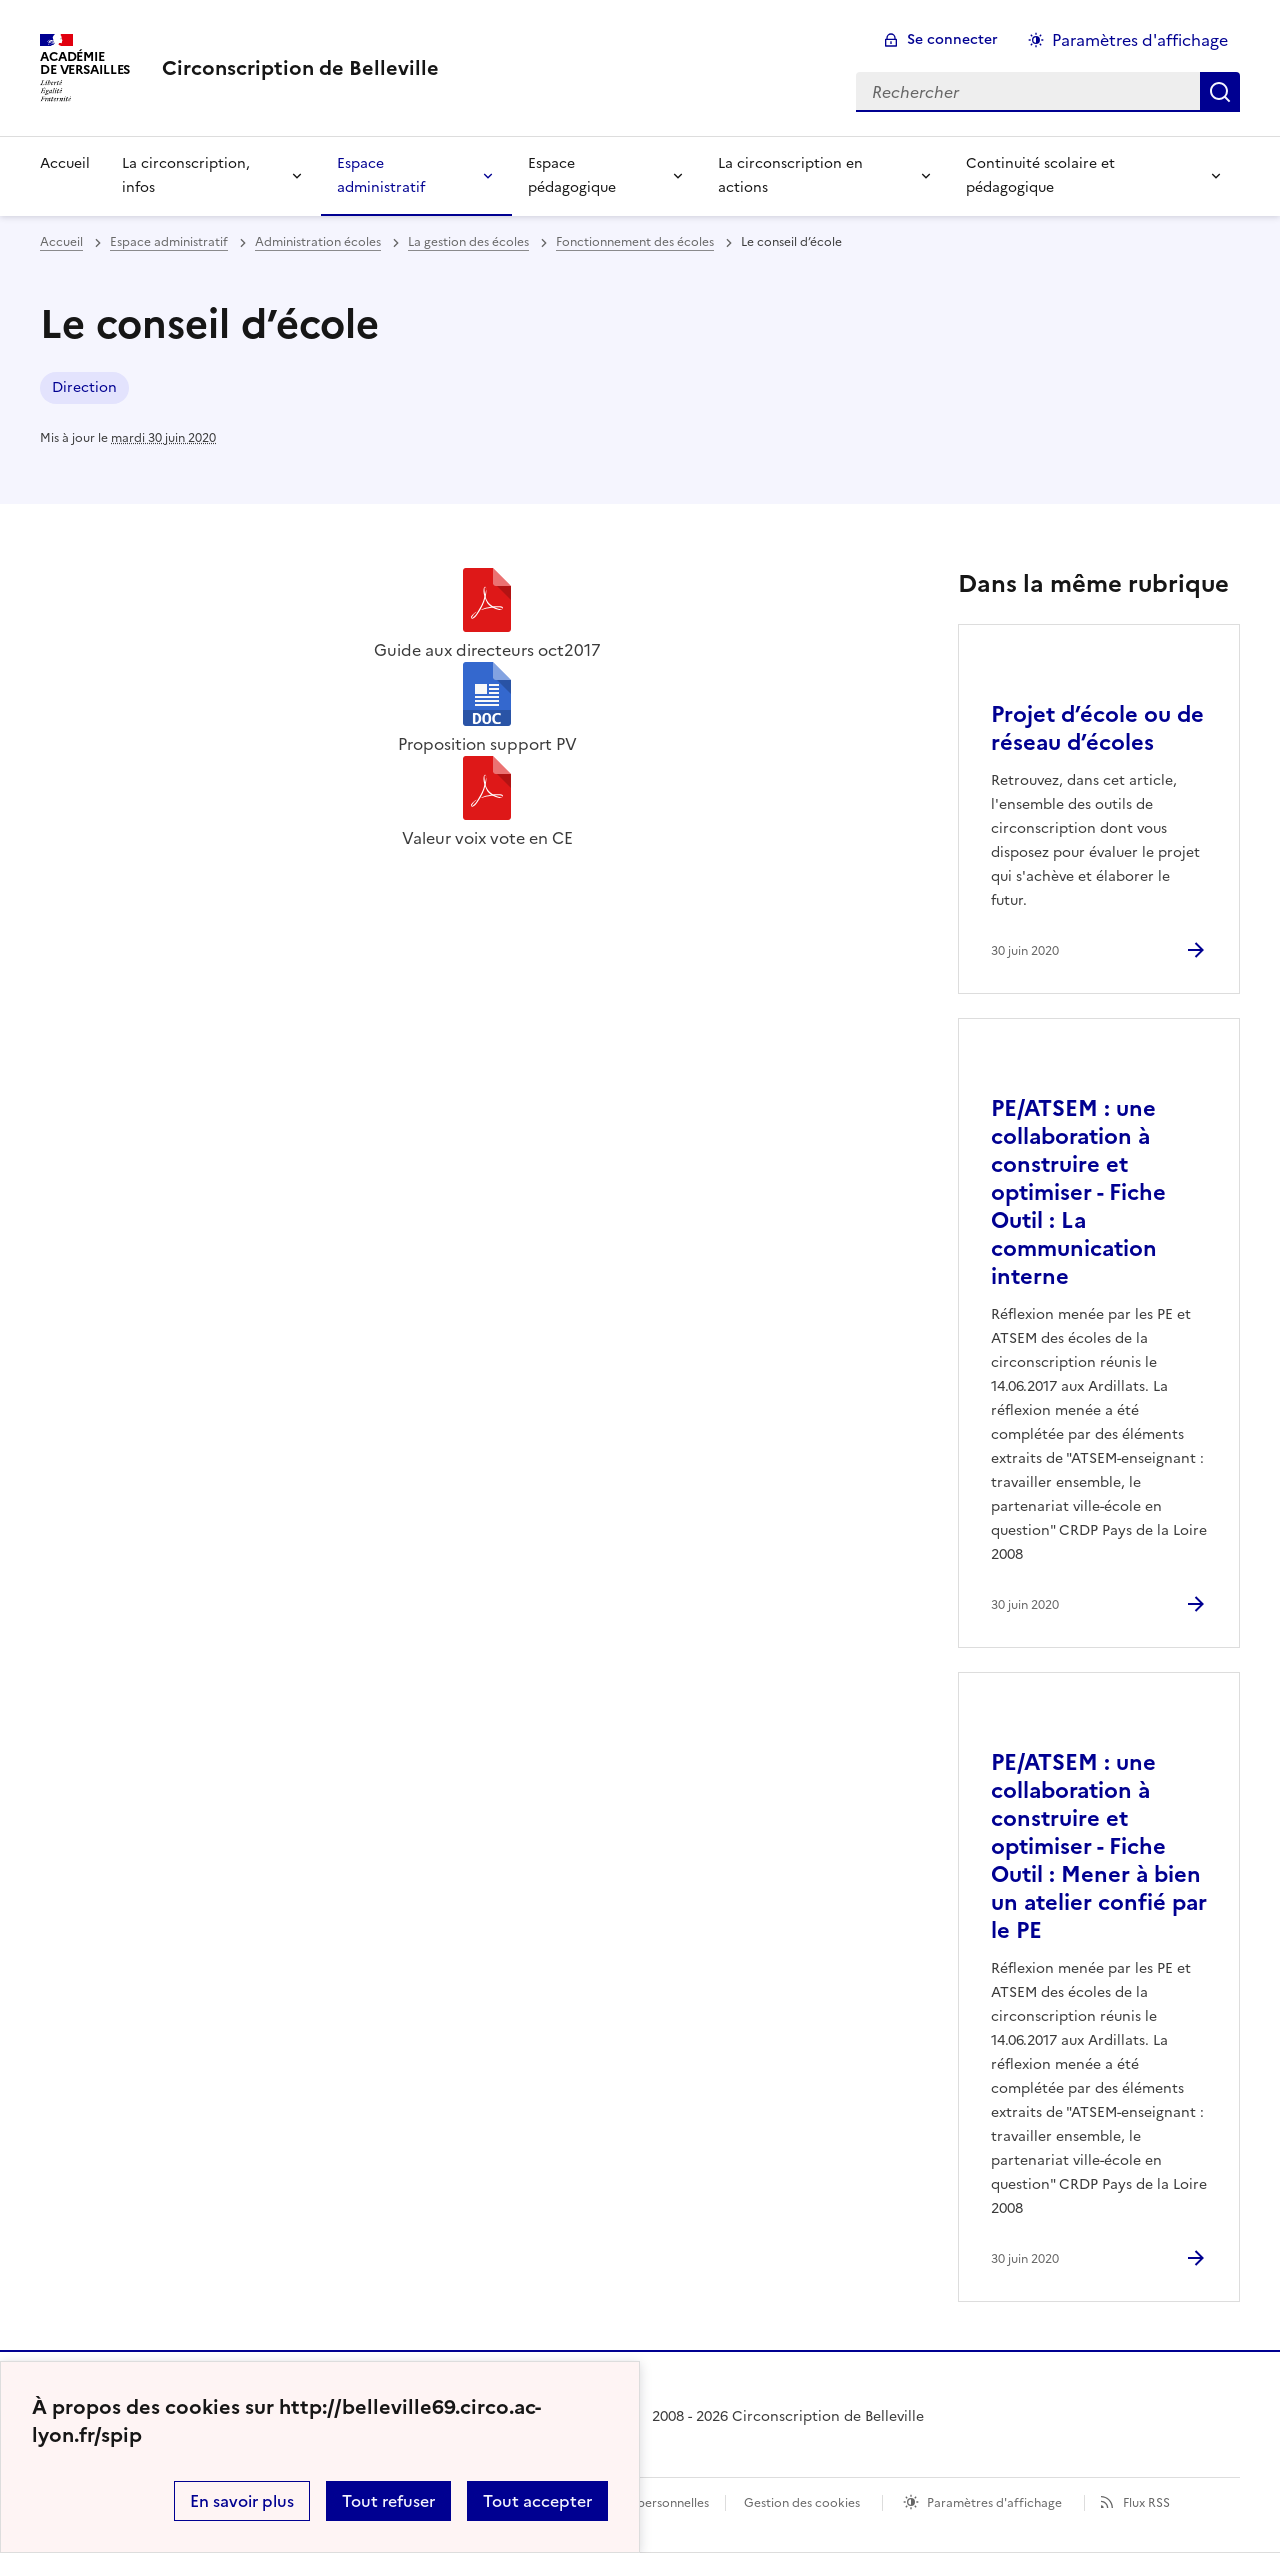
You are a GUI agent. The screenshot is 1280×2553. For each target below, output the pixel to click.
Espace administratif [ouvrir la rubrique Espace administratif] (169, 242)
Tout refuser (388, 2501)
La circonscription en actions (790, 175)
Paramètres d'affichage (994, 2503)
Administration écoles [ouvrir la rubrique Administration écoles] (318, 242)
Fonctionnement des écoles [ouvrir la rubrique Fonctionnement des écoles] (635, 242)
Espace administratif (381, 175)
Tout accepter (537, 2501)
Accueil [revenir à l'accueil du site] (61, 242)
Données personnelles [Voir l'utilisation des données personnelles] (646, 2503)
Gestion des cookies (802, 2503)
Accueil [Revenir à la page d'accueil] (65, 163)
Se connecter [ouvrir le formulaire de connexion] (952, 39)
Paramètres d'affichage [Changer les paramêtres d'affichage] (1140, 40)
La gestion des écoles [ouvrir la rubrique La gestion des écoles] (468, 242)
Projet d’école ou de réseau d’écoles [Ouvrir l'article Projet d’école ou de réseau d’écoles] (1097, 728)
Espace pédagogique (572, 175)
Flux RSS (1146, 2503)
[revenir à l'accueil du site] (300, 68)
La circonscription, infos (186, 175)
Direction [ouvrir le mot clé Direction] (84, 387)
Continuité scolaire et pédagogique (1040, 175)
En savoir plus (242, 2501)
